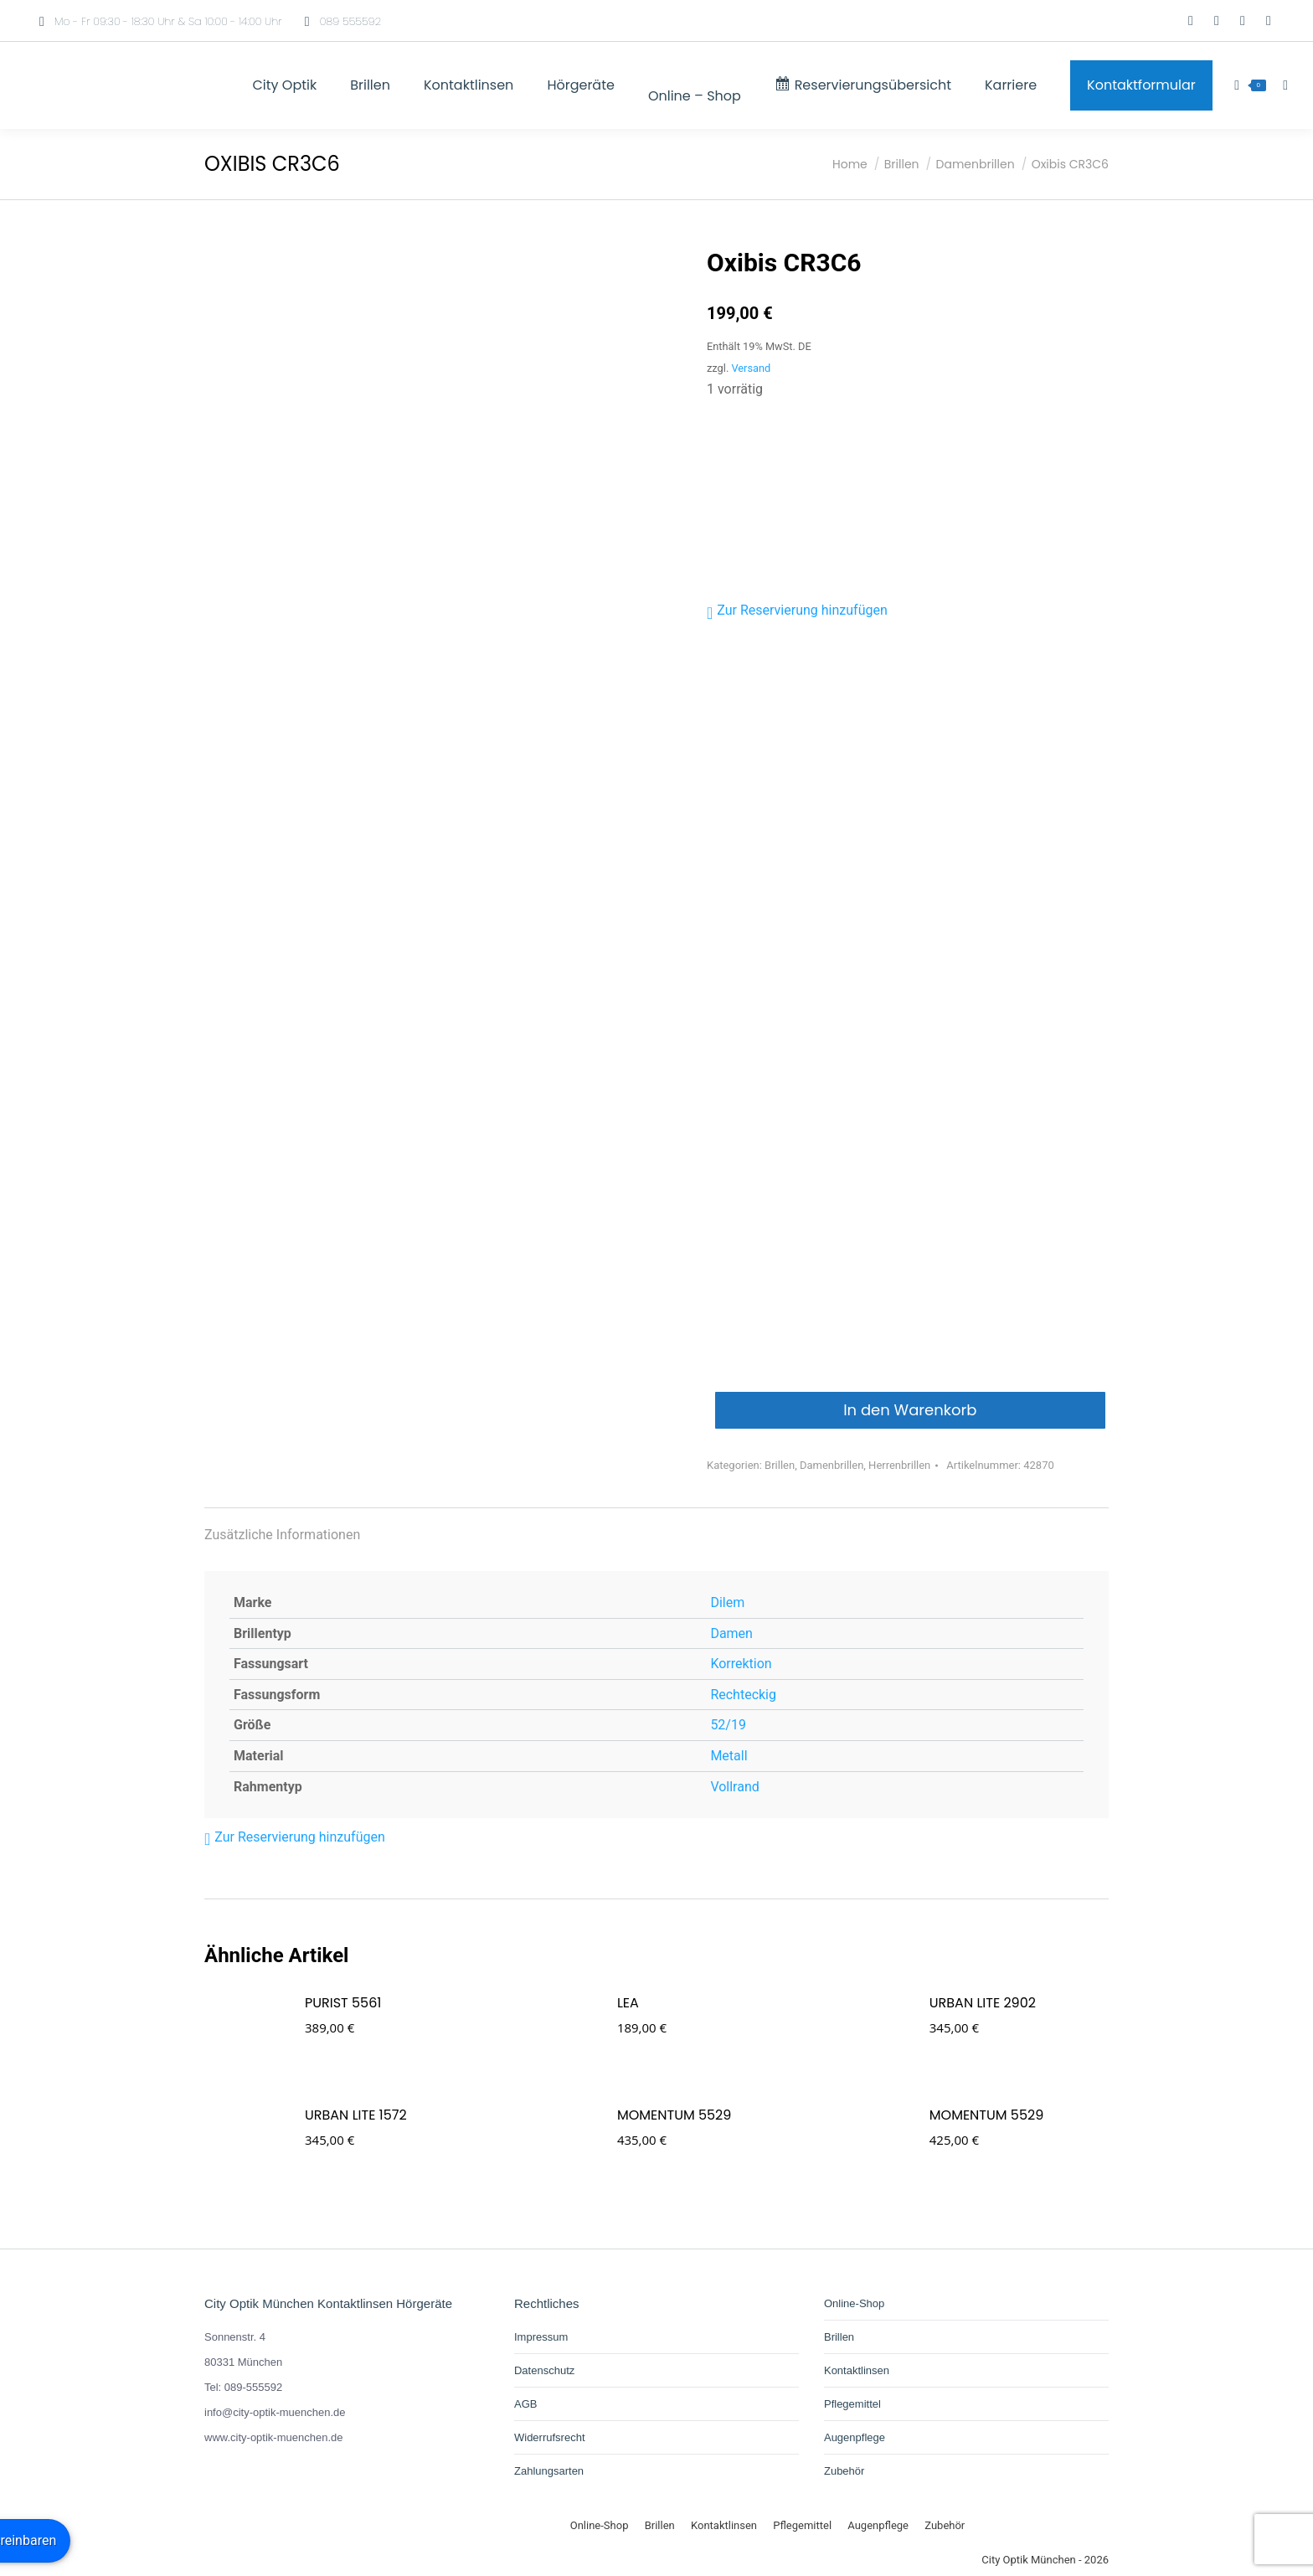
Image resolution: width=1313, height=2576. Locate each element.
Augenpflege (854, 2437)
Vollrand (734, 1787)
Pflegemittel (852, 2404)
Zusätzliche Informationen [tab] (282, 1535)
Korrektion (740, 1664)
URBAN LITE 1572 (356, 2115)
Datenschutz (544, 2370)
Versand (750, 368)
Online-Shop (854, 2303)
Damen (731, 1633)
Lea (628, 2003)
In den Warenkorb (909, 1409)
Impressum (541, 2337)
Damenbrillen (831, 1465)
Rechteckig (743, 1695)
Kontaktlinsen (856, 2370)
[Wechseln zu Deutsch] (1140, 21)
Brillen (780, 1465)
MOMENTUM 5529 (674, 2115)
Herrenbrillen (899, 1465)
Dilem (727, 1602)
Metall (728, 1756)
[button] (797, 610)
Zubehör (844, 2471)
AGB (525, 2404)
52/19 (728, 1725)
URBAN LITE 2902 (982, 2003)
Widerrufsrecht (549, 2437)
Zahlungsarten (549, 2471)
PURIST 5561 (343, 2003)
